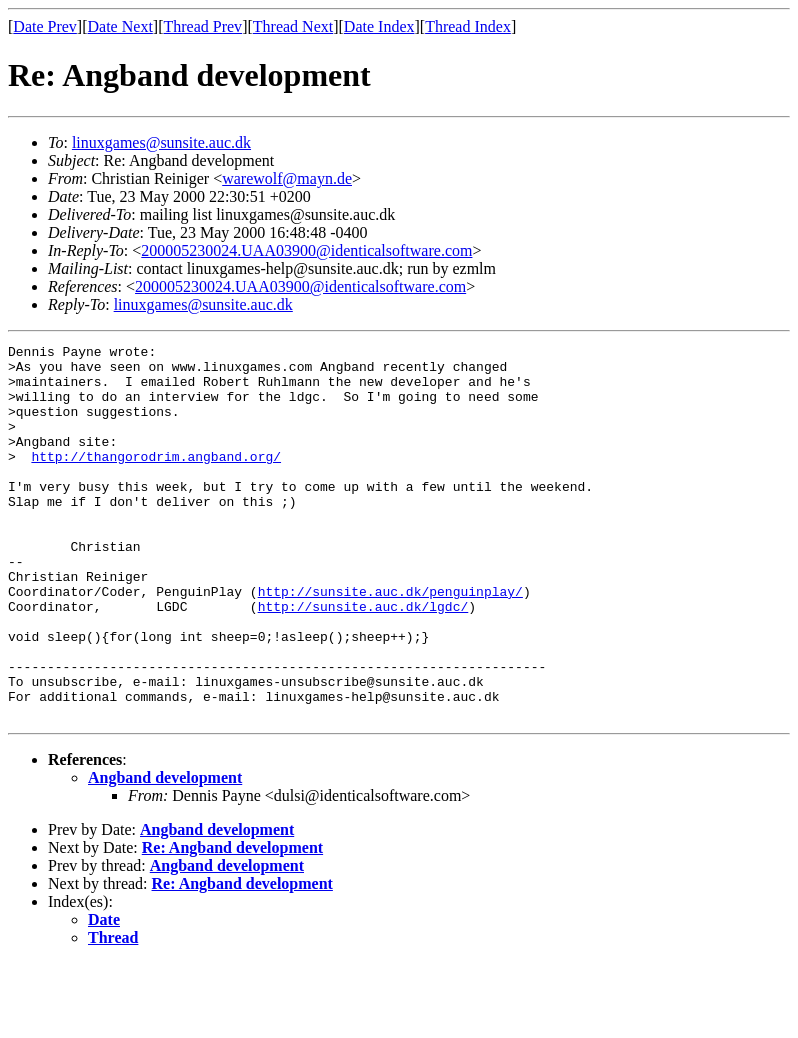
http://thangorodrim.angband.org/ (156, 480)
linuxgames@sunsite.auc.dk (161, 142)
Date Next (120, 26)
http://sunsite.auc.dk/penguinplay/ (390, 642)
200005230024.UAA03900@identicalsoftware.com (306, 250)
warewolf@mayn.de (287, 178)
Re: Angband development (232, 922)
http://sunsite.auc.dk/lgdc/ (363, 660)
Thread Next (293, 26)
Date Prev (45, 26)
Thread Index (468, 26)
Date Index (379, 26)
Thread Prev (202, 26)
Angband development (165, 852)
